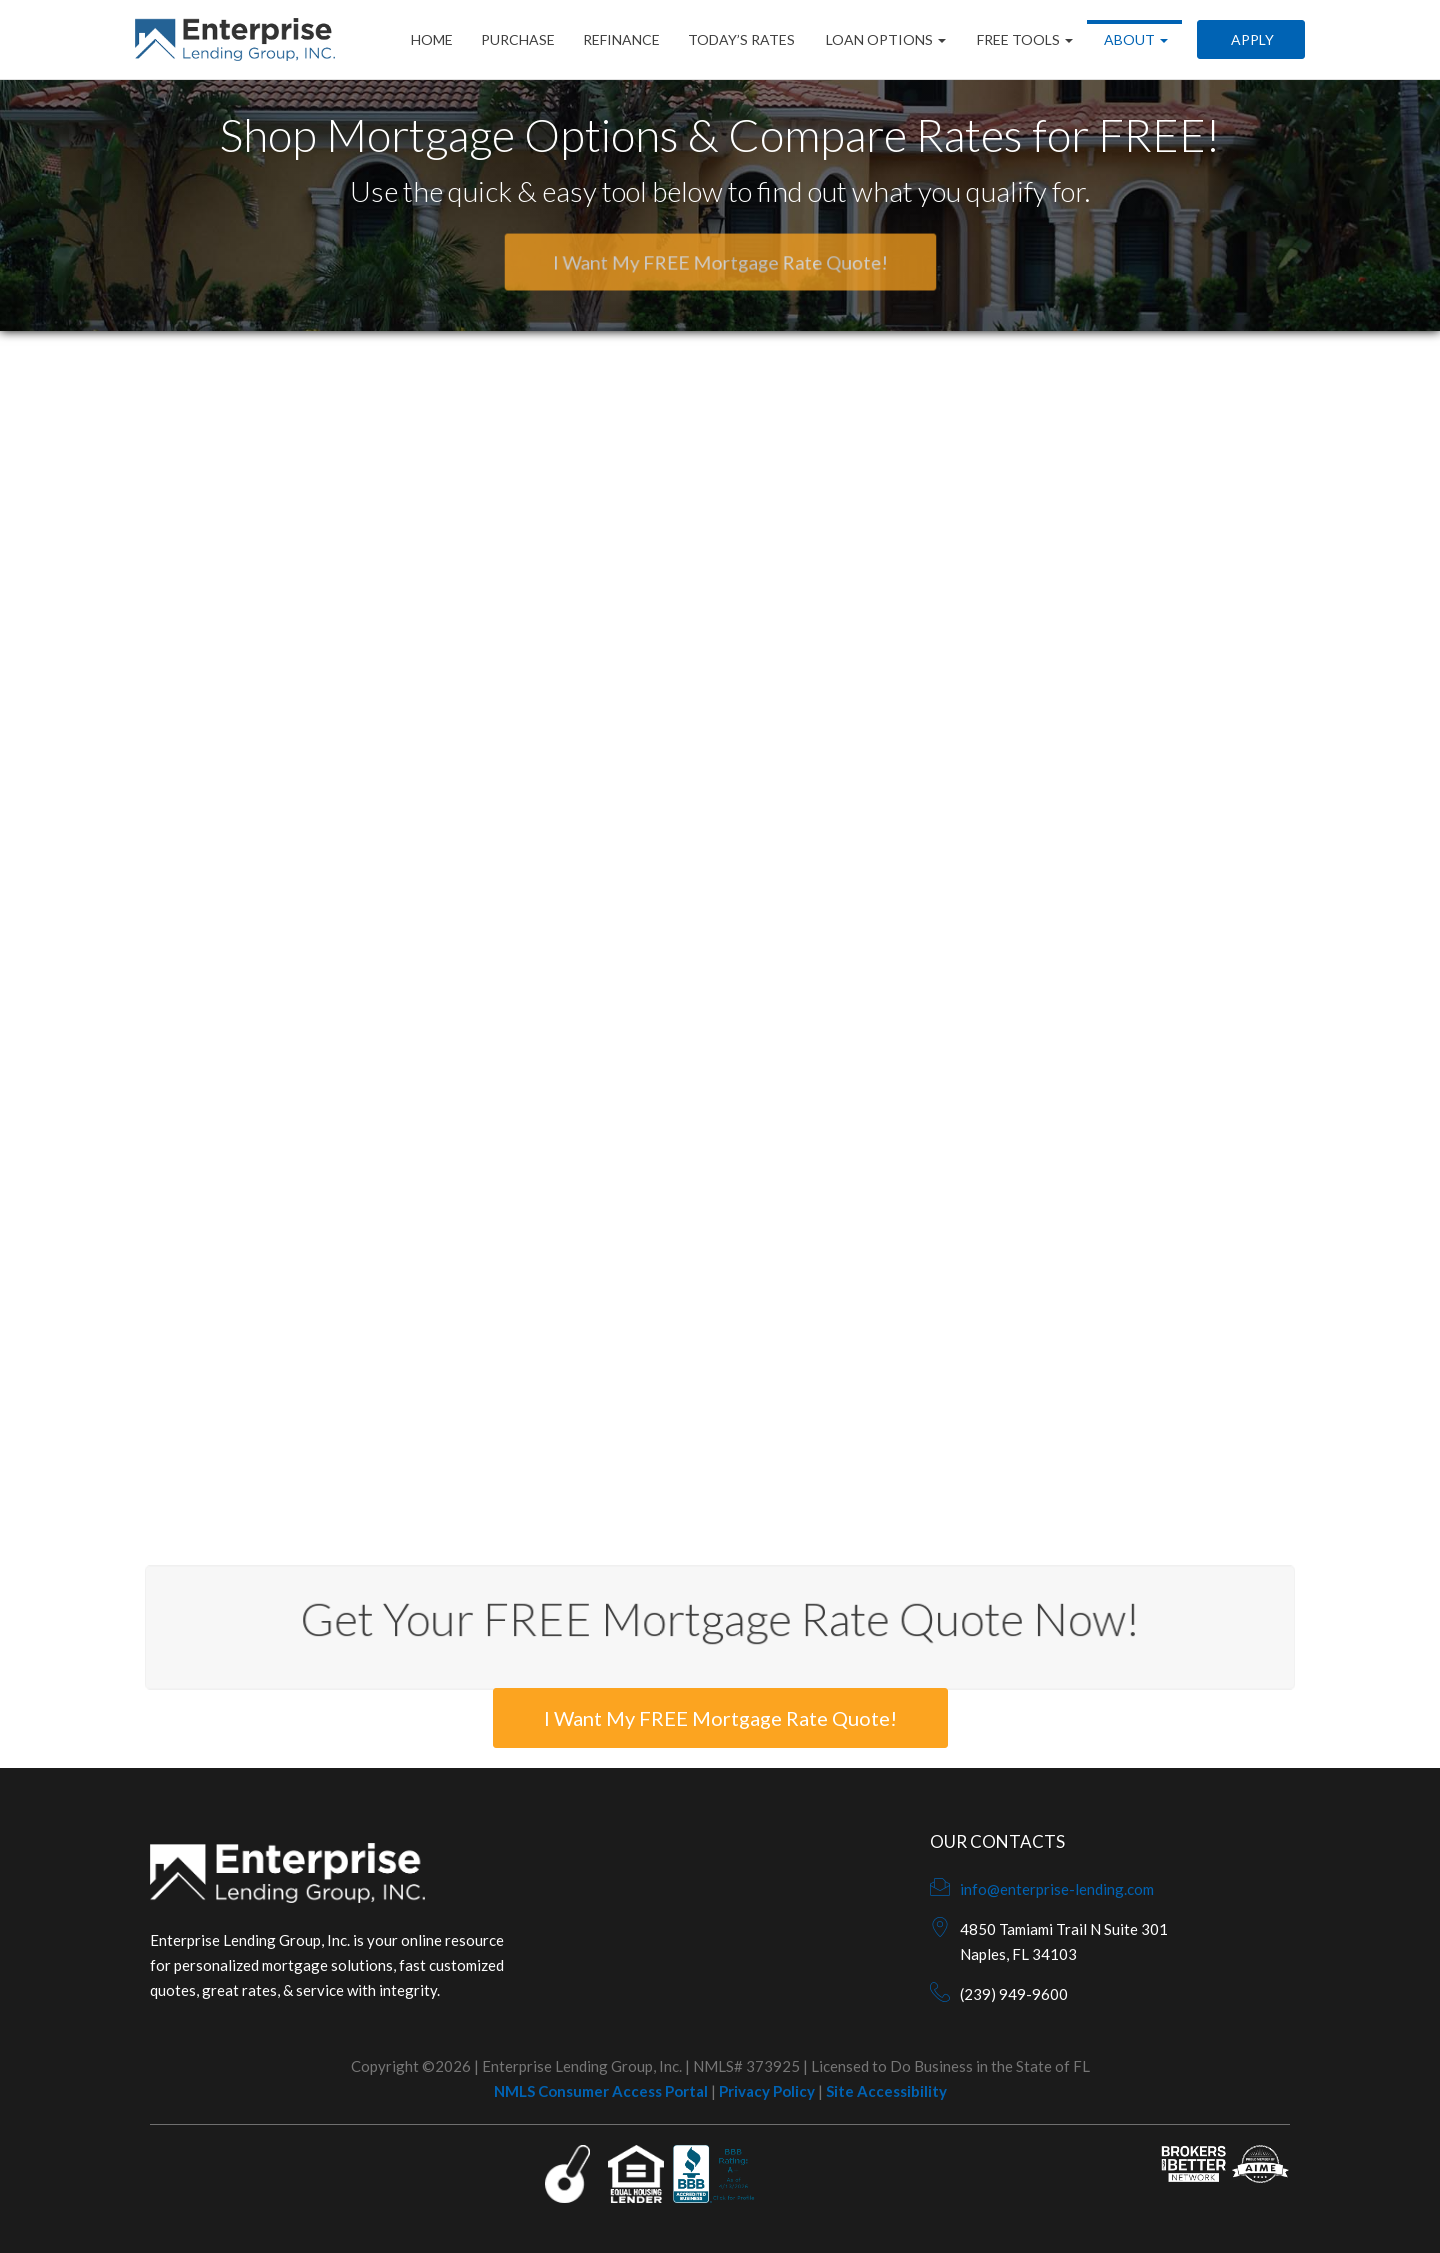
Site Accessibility (886, 2091)
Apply (1251, 39)
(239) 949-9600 (1014, 1994)
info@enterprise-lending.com (1057, 1889)
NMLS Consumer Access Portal (601, 2091)
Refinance (621, 39)
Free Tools (1023, 39)
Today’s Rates (741, 39)
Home (432, 39)
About (1134, 39)
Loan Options (884, 39)
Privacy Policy (767, 2091)
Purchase (518, 39)
